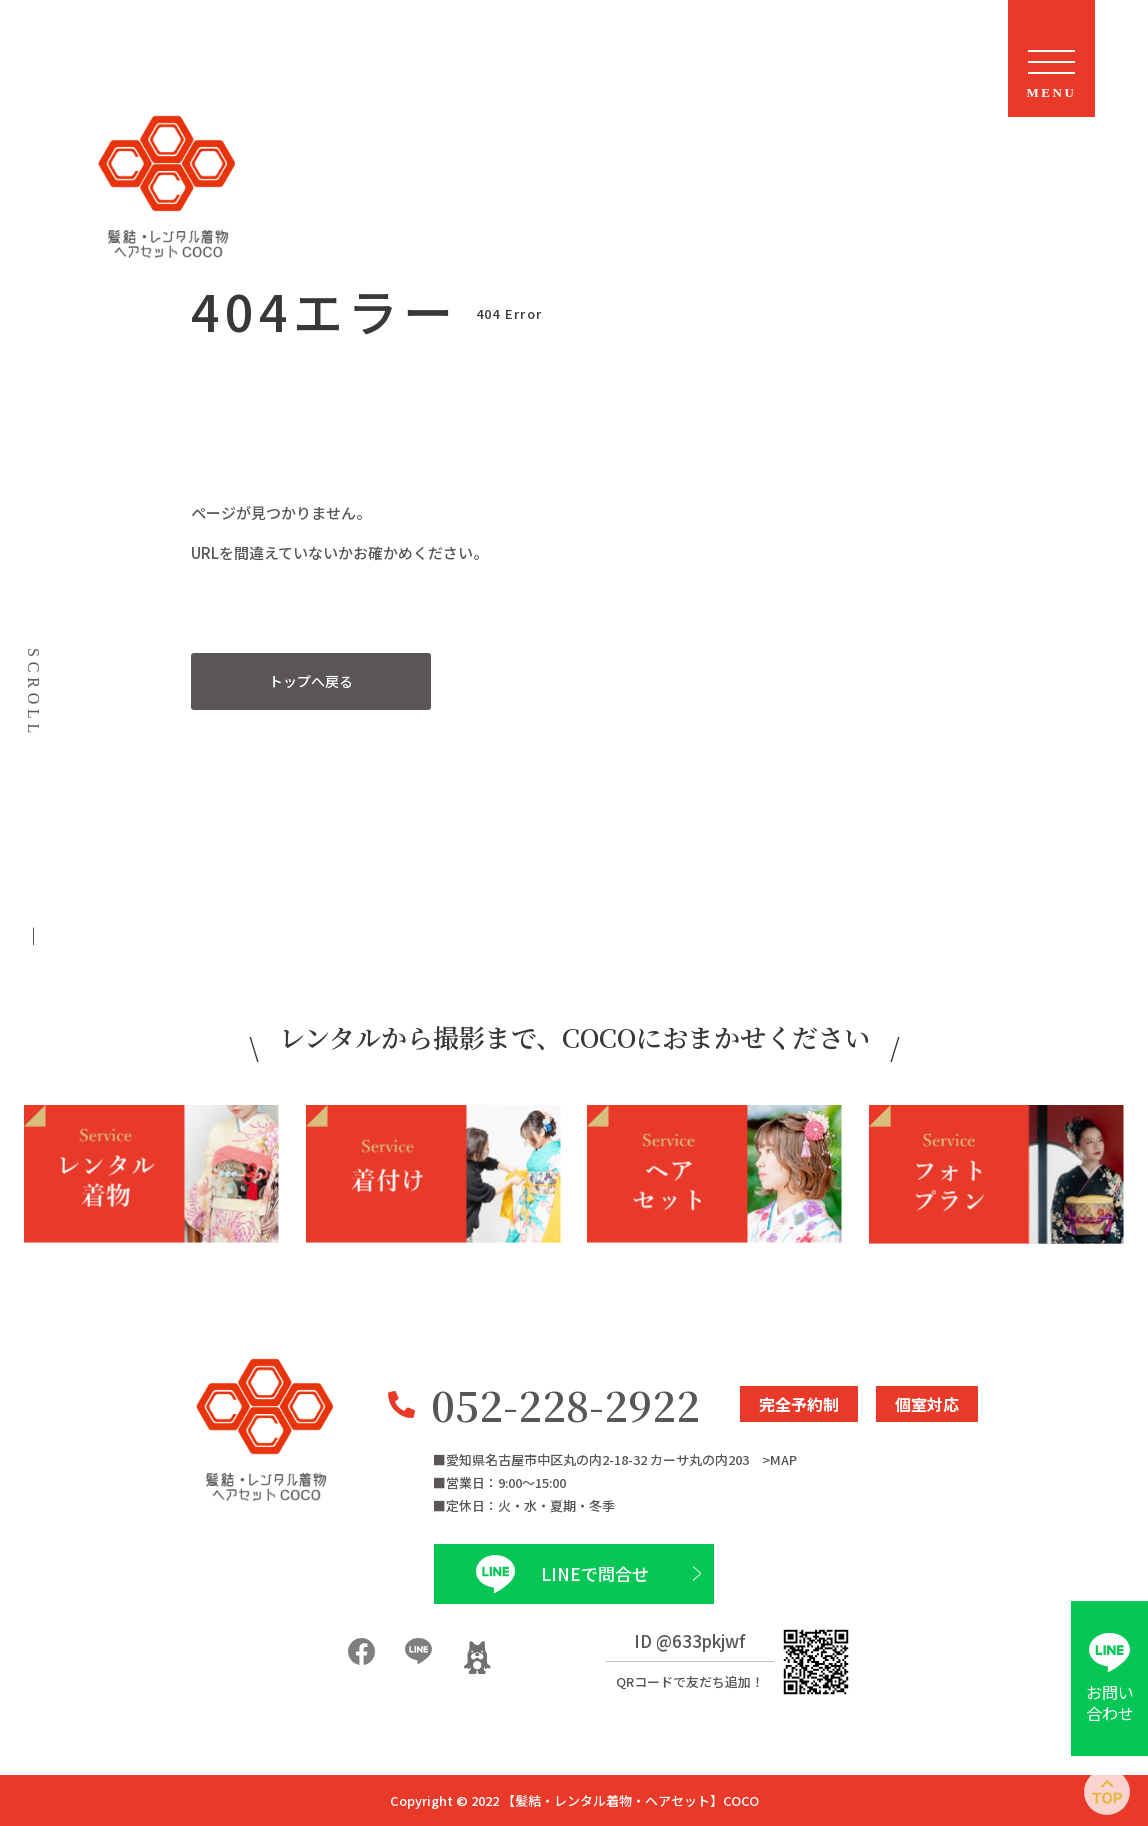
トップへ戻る (311, 681)
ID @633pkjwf (690, 1640)
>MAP (779, 1459)
